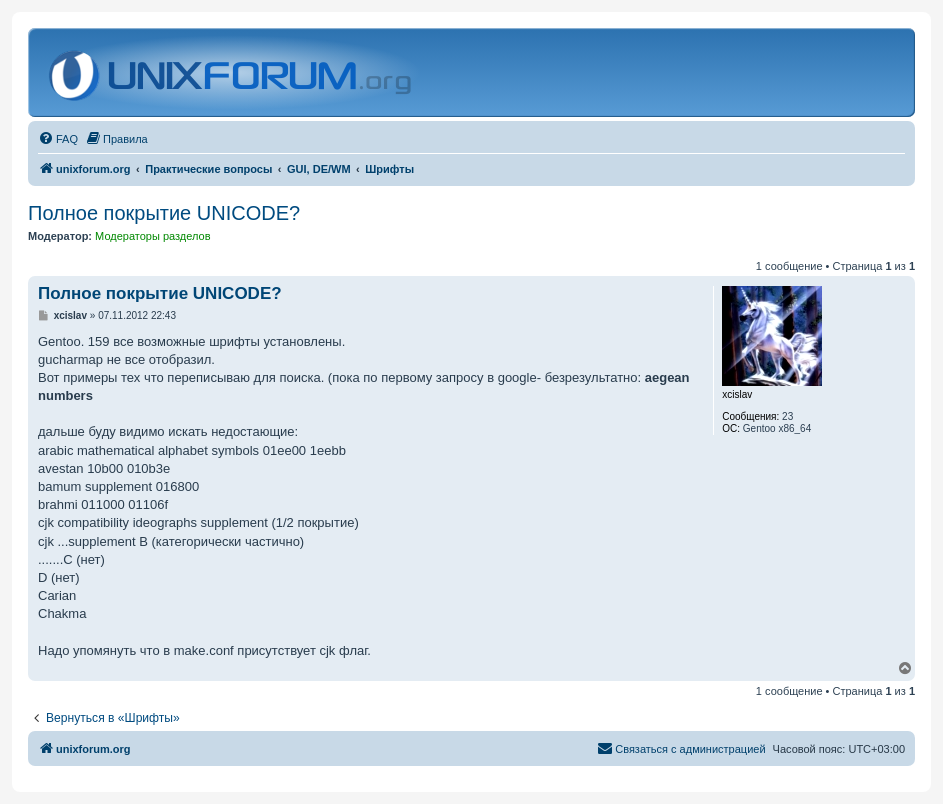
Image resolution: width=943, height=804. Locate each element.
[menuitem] (58, 139)
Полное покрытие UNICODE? (164, 213)
